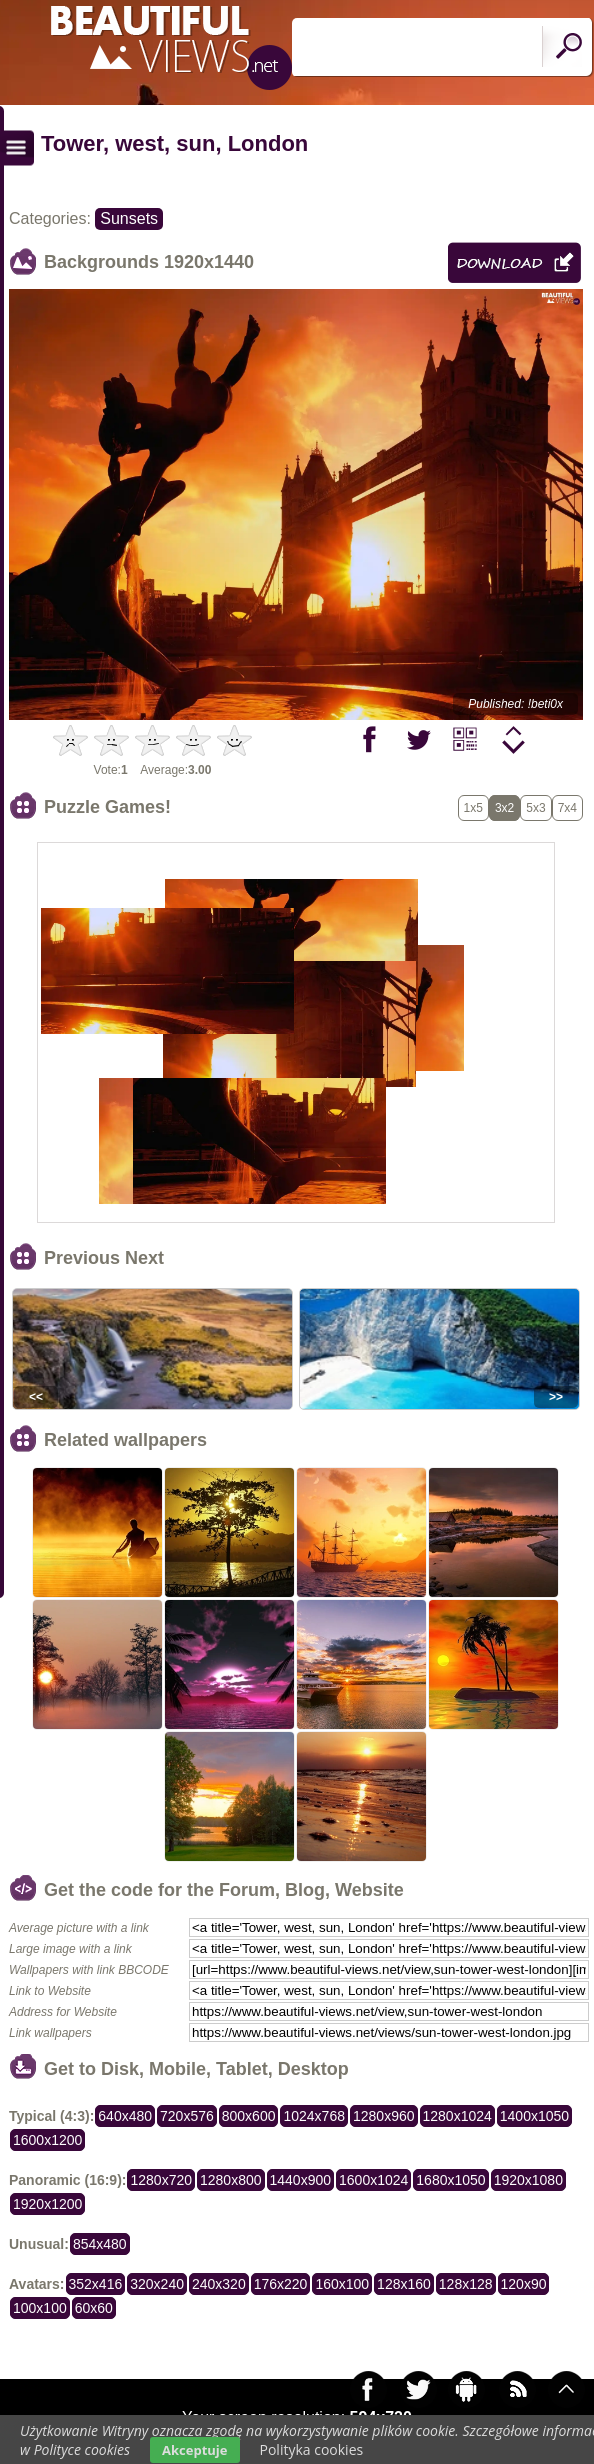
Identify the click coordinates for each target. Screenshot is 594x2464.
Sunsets (129, 218)
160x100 (342, 2284)
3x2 (504, 808)
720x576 (187, 2116)
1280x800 (231, 2180)
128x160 (404, 2284)
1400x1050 (534, 2116)
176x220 (281, 2284)
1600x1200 (47, 2140)
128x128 (466, 2284)
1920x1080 (528, 2180)
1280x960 (384, 2116)
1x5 (473, 808)
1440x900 (301, 2180)
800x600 (249, 2116)
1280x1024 (457, 2116)
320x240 (157, 2284)
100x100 (40, 2308)
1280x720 (161, 2180)
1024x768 (314, 2116)
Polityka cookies (312, 2449)
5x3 (535, 808)
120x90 (524, 2284)
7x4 (567, 808)
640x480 (125, 2116)
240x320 (219, 2284)
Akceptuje (194, 2450)
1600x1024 (373, 2180)
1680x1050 (450, 2180)
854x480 (100, 2244)
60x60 (94, 2308)
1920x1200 (47, 2204)
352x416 (96, 2284)
